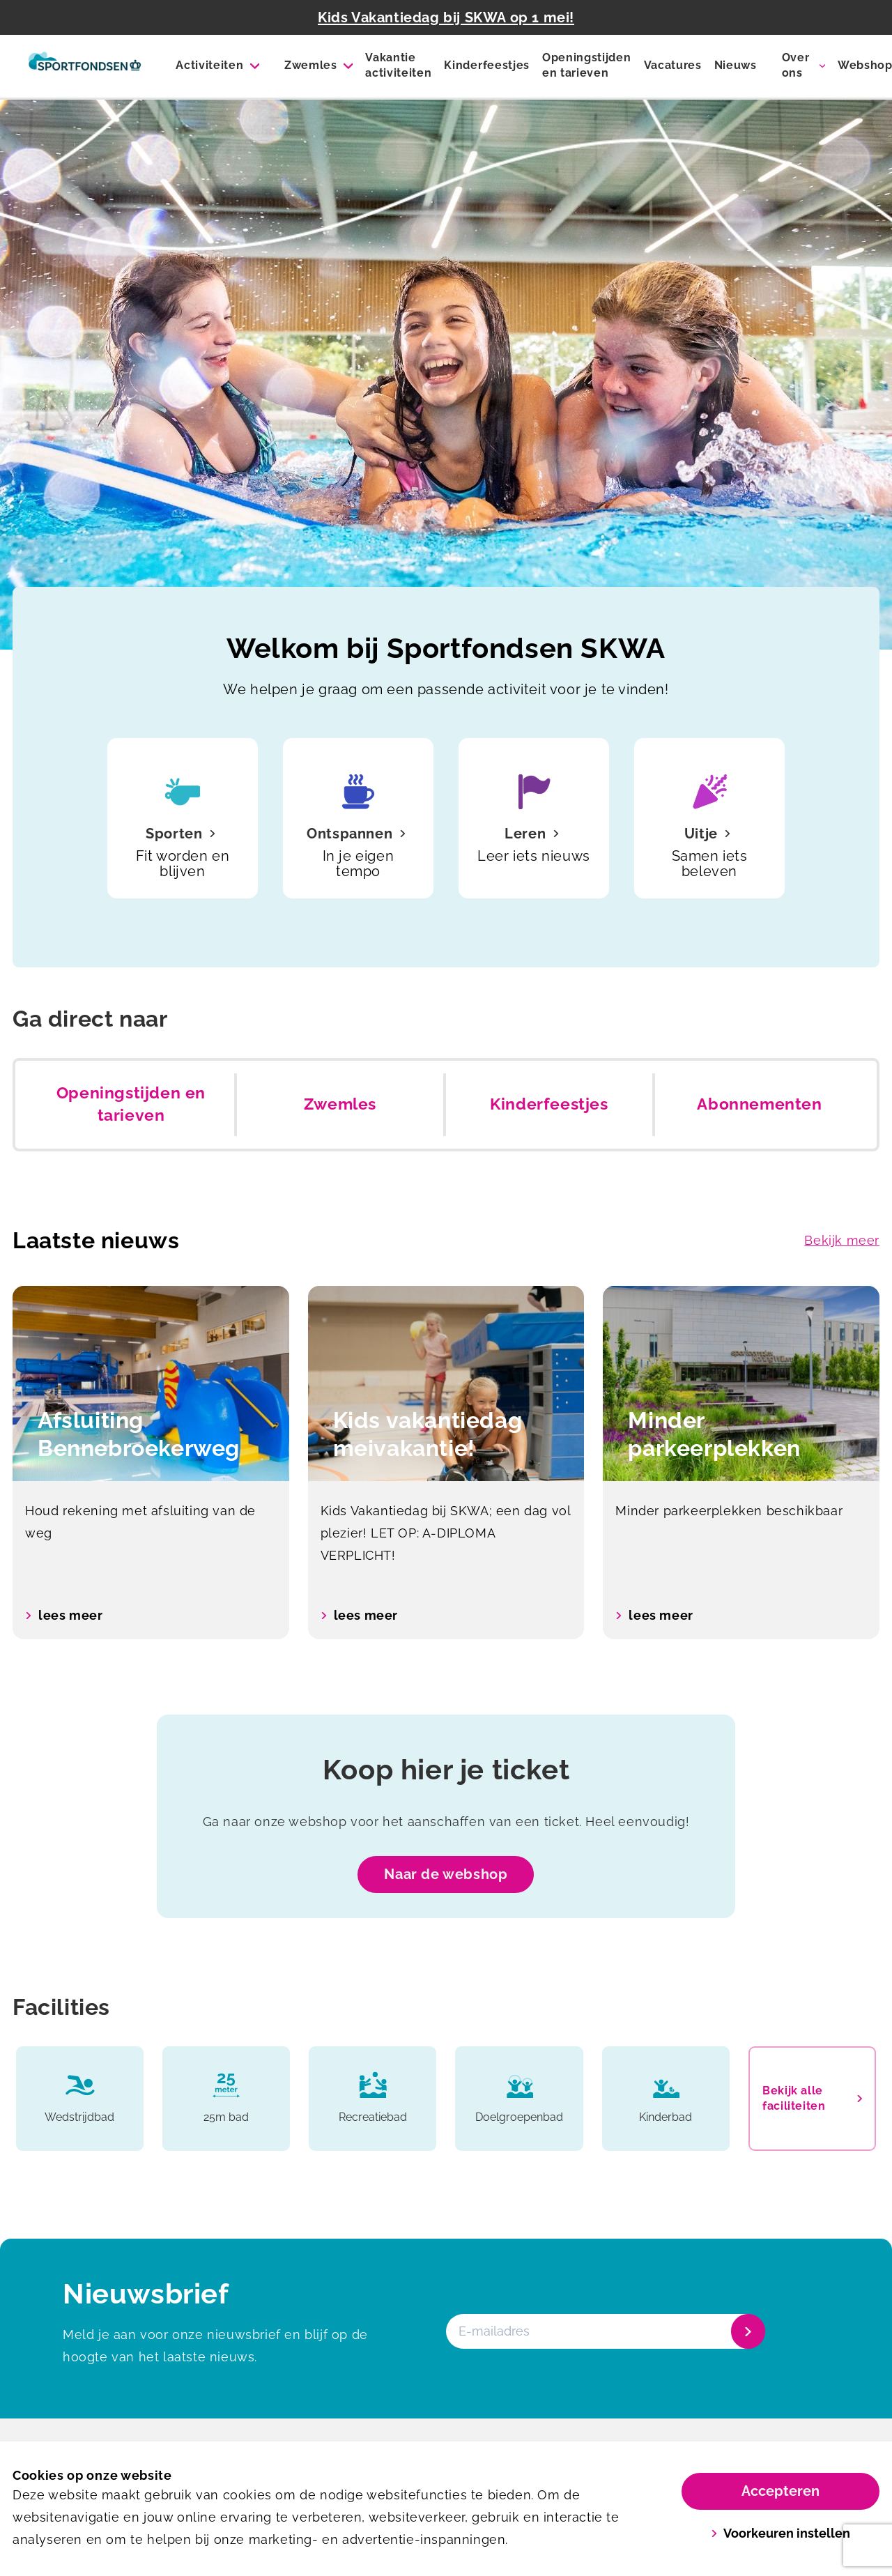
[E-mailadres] (604, 2331)
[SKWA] (85, 66)
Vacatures (673, 65)
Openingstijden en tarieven (586, 65)
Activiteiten (209, 65)
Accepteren (780, 2491)
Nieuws (735, 65)
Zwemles (310, 65)
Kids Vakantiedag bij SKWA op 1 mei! (446, 17)
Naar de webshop (445, 1874)
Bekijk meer (841, 1240)
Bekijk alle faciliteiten (812, 2098)
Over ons (796, 65)
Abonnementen (759, 1104)
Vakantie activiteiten (398, 65)
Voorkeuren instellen (781, 2533)
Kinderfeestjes (487, 65)
